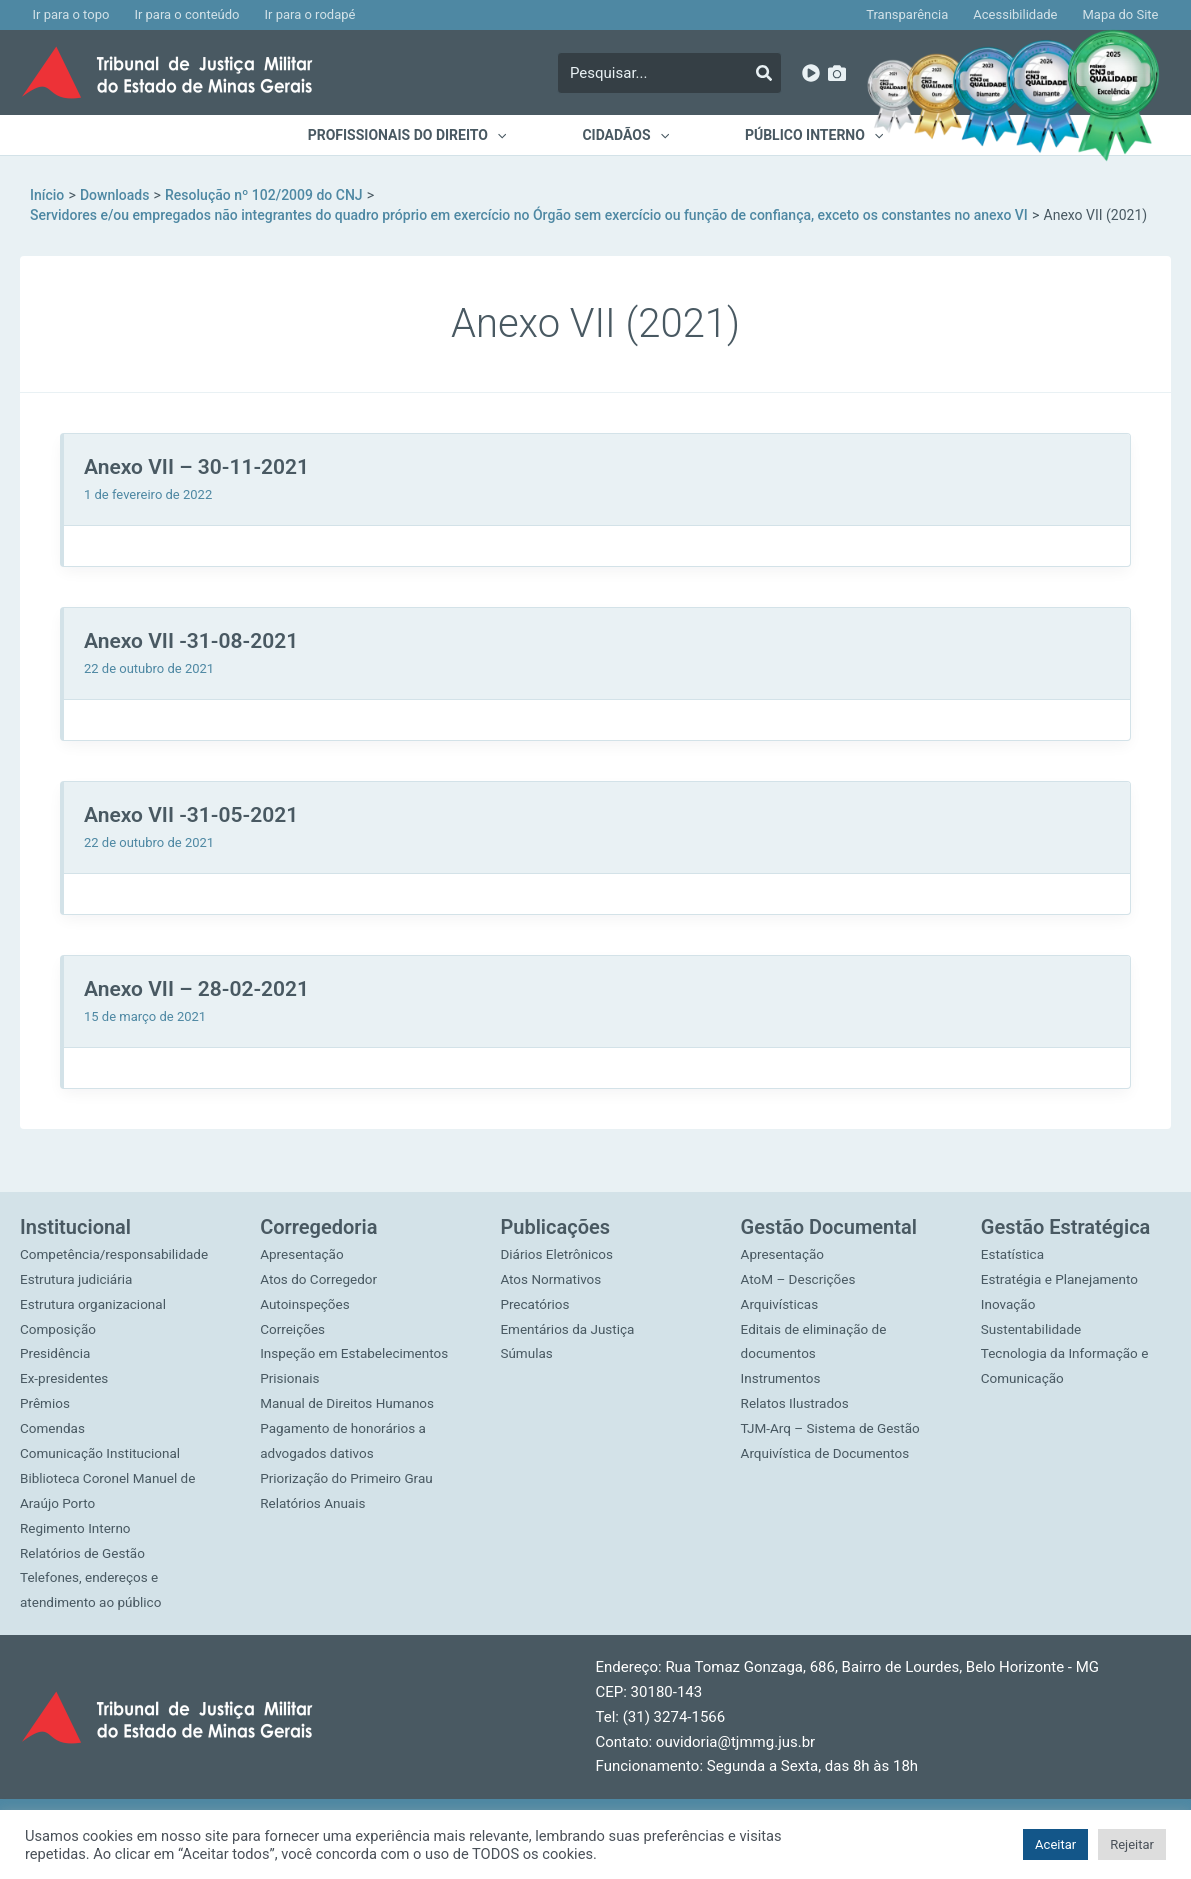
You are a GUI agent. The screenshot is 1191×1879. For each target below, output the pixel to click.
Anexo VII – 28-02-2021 (196, 989)
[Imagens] (837, 73)
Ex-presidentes (66, 1380)
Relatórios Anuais (314, 1479)
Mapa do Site (1123, 14)
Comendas (53, 1429)
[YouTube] (811, 73)
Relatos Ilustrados (797, 1380)
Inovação (1009, 1281)
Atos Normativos (552, 1256)
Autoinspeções (306, 1281)
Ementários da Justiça (569, 1306)
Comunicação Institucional (103, 1454)
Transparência (920, 14)
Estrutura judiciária (78, 1281)
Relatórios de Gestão (85, 1553)
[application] (500, 135)
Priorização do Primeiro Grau (349, 1454)
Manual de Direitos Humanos (350, 1380)
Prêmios (46, 1405)
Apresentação (303, 1231)
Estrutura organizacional (95, 1306)
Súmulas (527, 1330)
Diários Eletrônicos (558, 1231)
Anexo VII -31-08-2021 (191, 641)
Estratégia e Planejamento (1062, 1256)
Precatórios (536, 1281)
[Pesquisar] (764, 73)
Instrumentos (782, 1355)
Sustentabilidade (1033, 1306)
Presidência (56, 1355)
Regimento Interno (77, 1528)
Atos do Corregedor (320, 1256)
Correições (293, 1306)
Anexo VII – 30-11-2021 (196, 467)
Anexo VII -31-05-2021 (191, 815)
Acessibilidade (1023, 14)
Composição (59, 1330)
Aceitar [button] (1055, 1844)
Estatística (1014, 1231)
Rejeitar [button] (1132, 1844)
